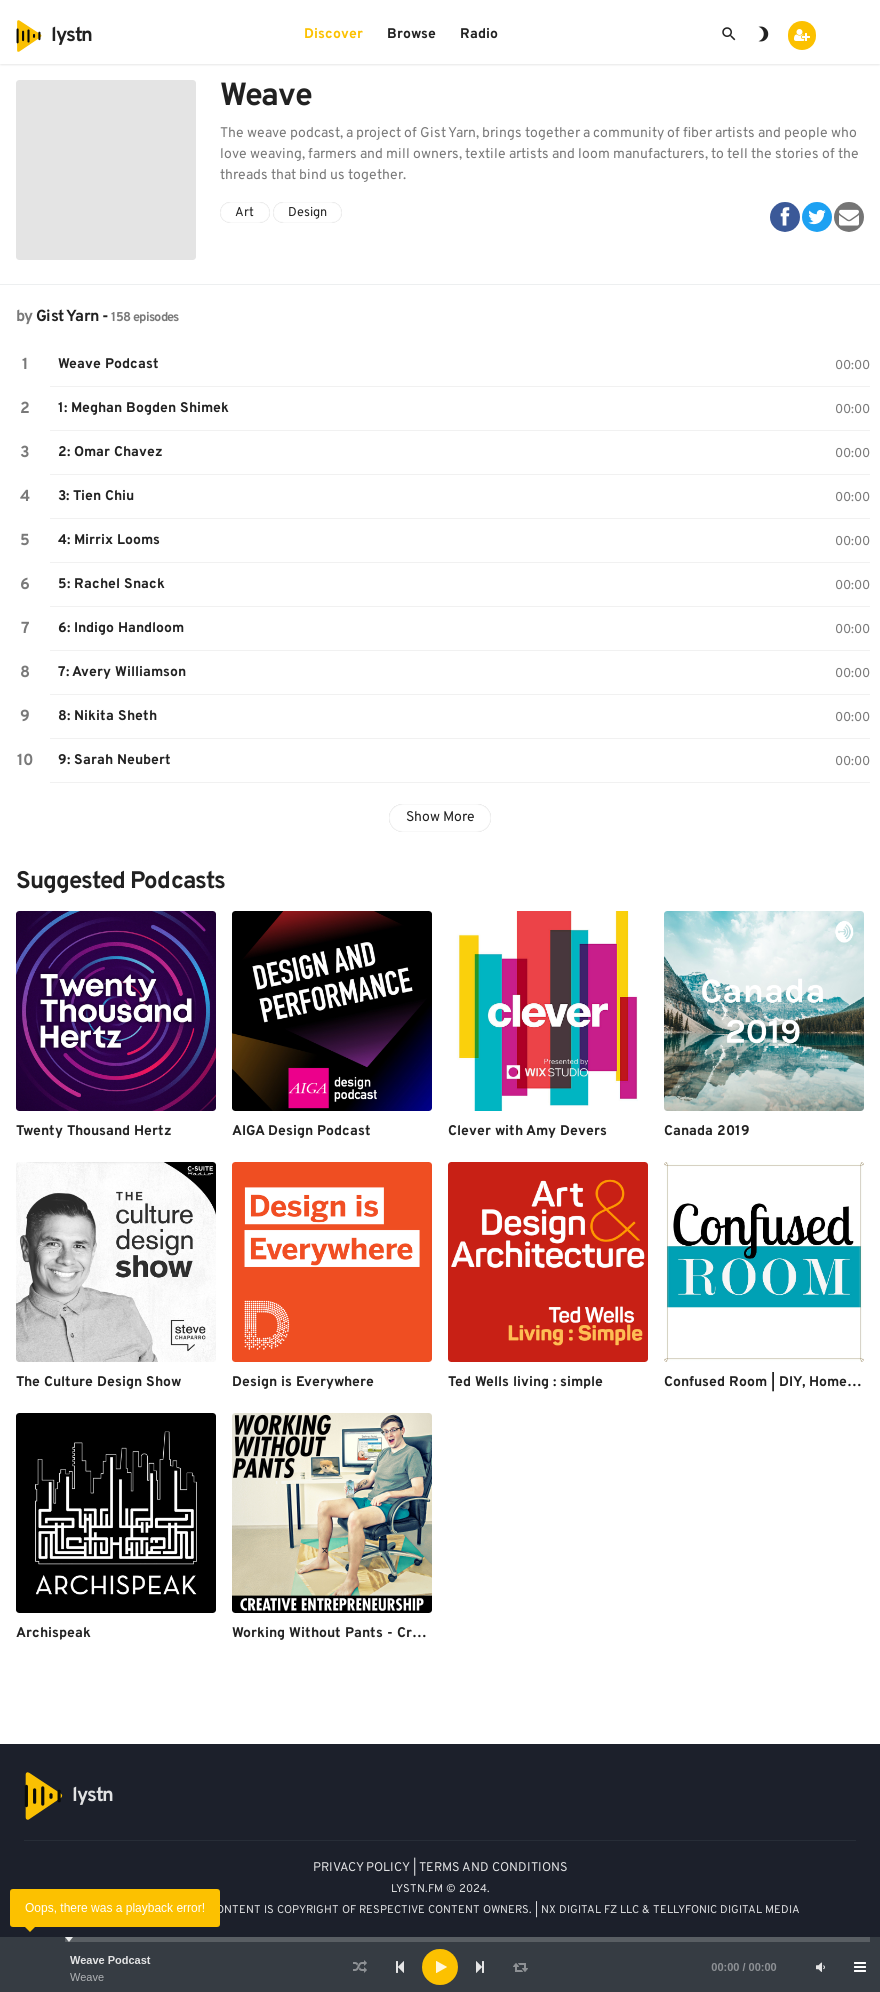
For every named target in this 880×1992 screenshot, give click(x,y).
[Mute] (820, 1967)
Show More (440, 817)
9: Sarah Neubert (114, 760)
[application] (440, 1967)
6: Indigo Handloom (121, 628)
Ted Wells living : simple (525, 1382)
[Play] (440, 1967)
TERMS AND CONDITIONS (493, 1868)
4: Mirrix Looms (109, 540)
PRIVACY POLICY (361, 1868)
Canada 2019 (707, 1131)
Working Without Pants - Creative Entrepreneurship (402, 1633)
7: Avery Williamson (122, 672)
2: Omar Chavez (110, 452)
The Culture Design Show (98, 1382)
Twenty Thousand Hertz (94, 1131)
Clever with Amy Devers (527, 1131)
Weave (87, 1977)
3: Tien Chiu (96, 496)
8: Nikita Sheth (107, 716)
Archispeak (53, 1633)
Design (307, 213)
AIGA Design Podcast (301, 1131)
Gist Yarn (67, 317)
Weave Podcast (110, 1960)
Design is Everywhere (303, 1382)
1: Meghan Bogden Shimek (143, 408)
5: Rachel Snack (111, 584)
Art (244, 213)
